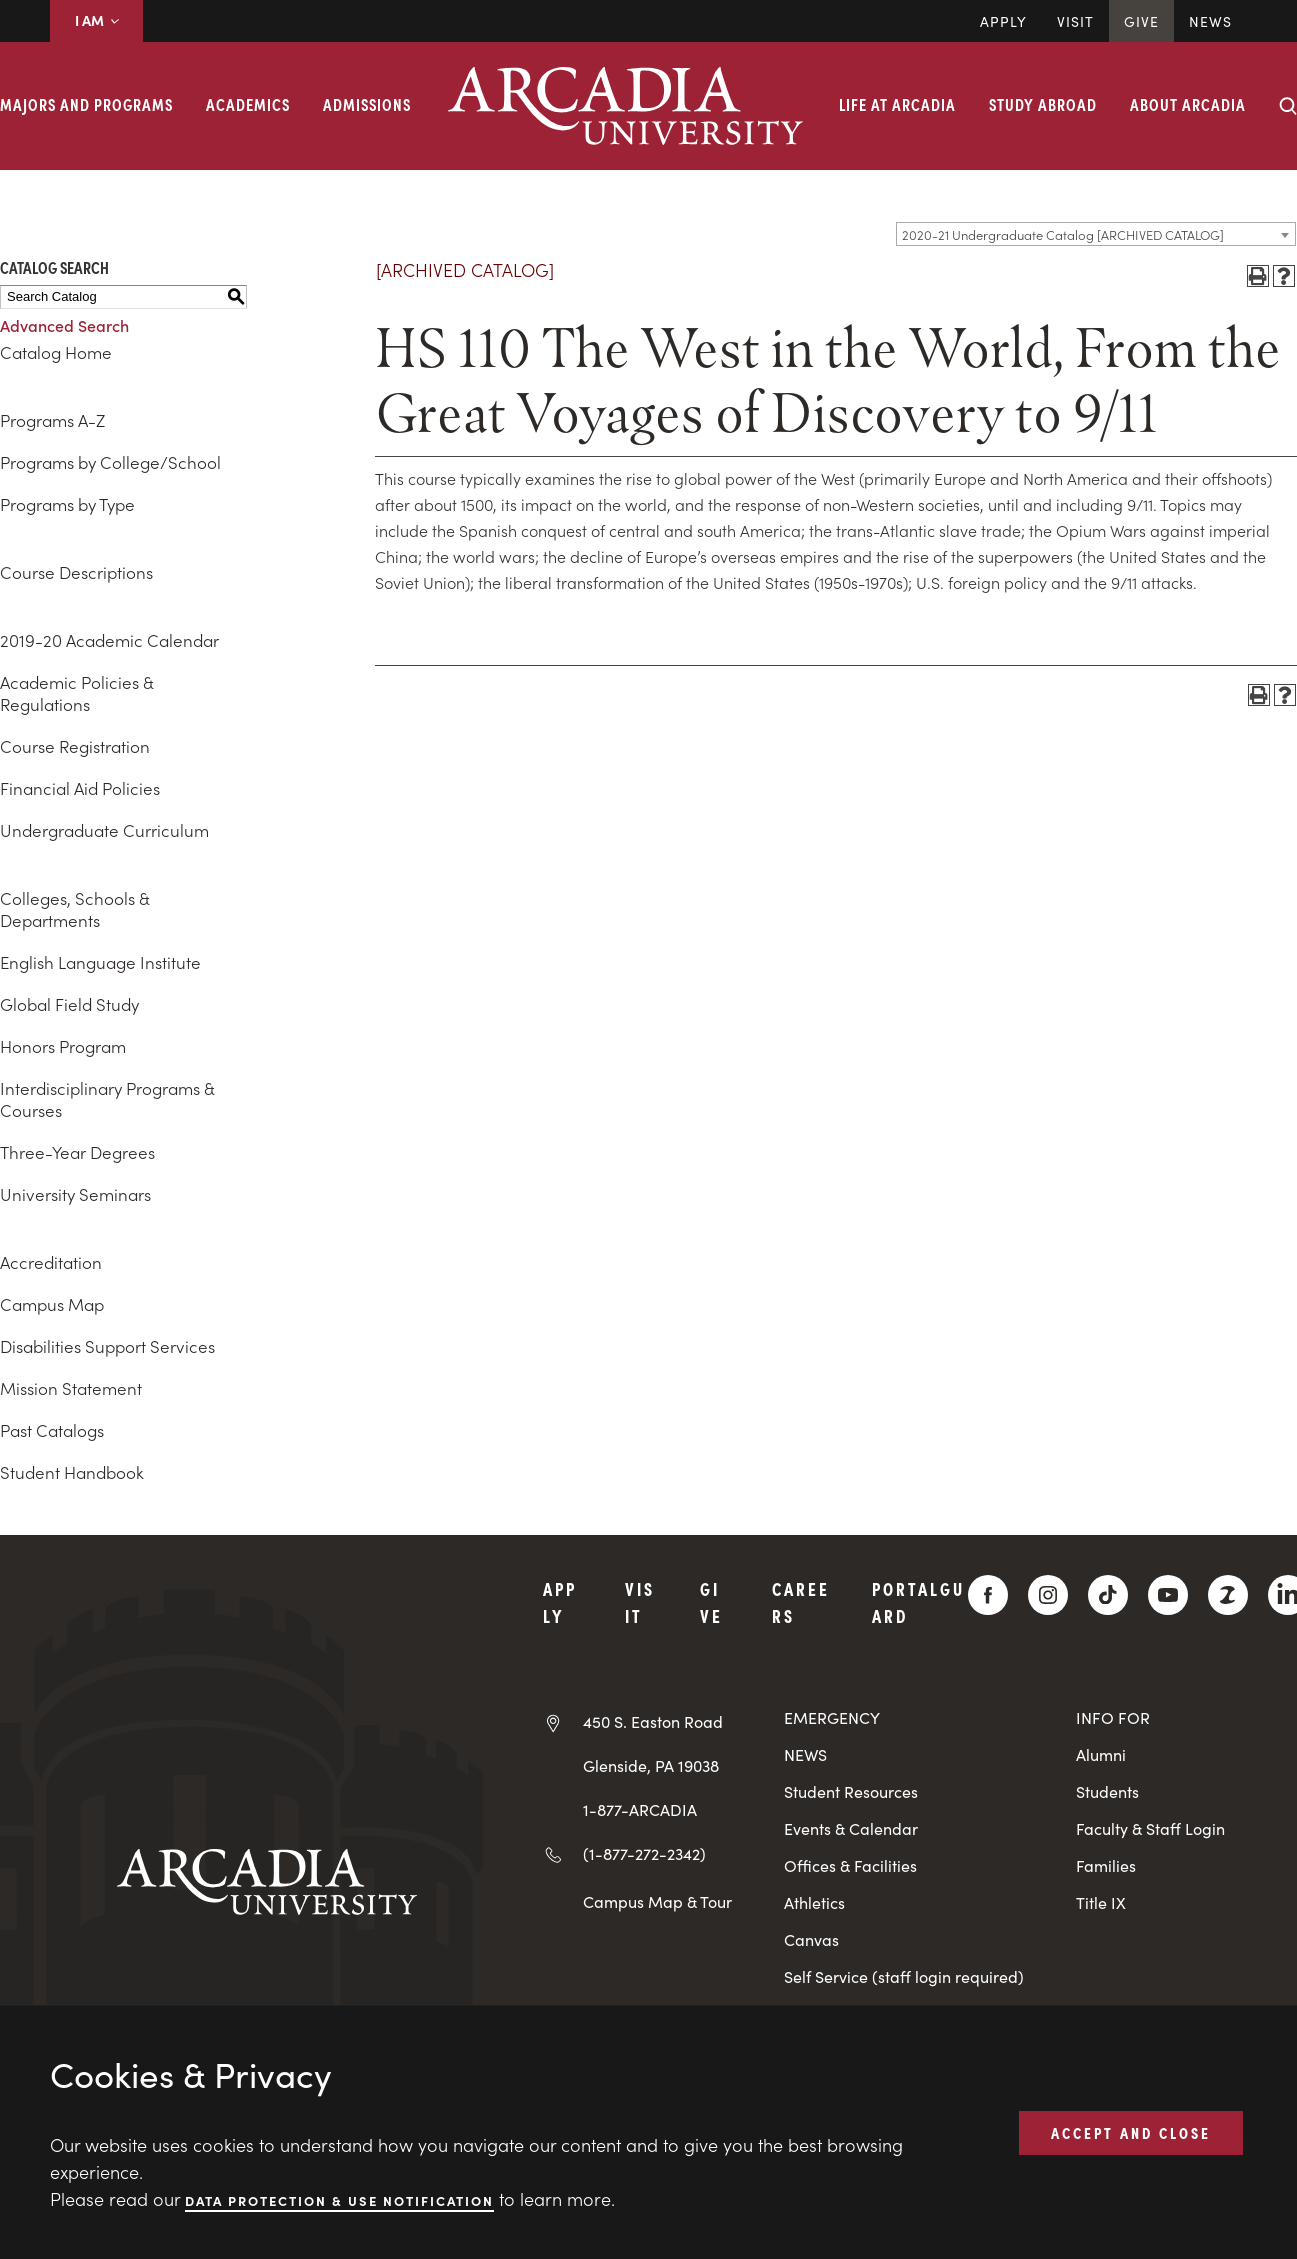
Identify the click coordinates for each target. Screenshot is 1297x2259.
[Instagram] (1048, 1595)
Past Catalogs (52, 1430)
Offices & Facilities (850, 1865)
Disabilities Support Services (107, 1346)
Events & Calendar (851, 1828)
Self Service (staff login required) (904, 1976)
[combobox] (1096, 234)
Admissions (367, 104)
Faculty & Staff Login (1150, 1828)
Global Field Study (69, 1004)
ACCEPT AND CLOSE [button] (1131, 2132)
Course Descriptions (76, 572)
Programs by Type (67, 504)
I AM (96, 20)
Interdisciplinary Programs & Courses (107, 1099)
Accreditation (51, 1262)
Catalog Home (56, 352)
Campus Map (52, 1304)
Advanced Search (64, 325)
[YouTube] (1168, 1595)
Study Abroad (1043, 104)
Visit (1075, 21)
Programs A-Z (52, 420)
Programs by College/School (110, 462)
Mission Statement (71, 1388)
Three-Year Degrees (77, 1152)
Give (1141, 21)
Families (1106, 1865)
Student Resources (851, 1791)
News (1210, 21)
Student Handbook (72, 1472)
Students (1107, 1791)
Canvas (811, 1939)
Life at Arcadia (897, 104)
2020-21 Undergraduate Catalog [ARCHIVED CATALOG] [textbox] (1063, 234)
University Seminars (75, 1194)
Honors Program (63, 1046)
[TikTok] (1108, 1595)
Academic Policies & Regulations (76, 693)
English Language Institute (100, 962)
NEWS (805, 1754)
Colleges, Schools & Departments (74, 909)
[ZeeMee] (1228, 1595)
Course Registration (75, 746)
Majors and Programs (86, 104)
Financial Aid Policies (80, 788)
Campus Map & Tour (657, 1901)
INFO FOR (1113, 1717)
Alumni (1101, 1754)
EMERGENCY (832, 1717)
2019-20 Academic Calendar (109, 640)
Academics (248, 104)
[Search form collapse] (1288, 106)
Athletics (814, 1902)
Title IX (1101, 1902)
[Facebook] (988, 1595)
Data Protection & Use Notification (339, 2199)
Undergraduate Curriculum (104, 830)
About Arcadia (1188, 104)
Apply (1003, 21)
